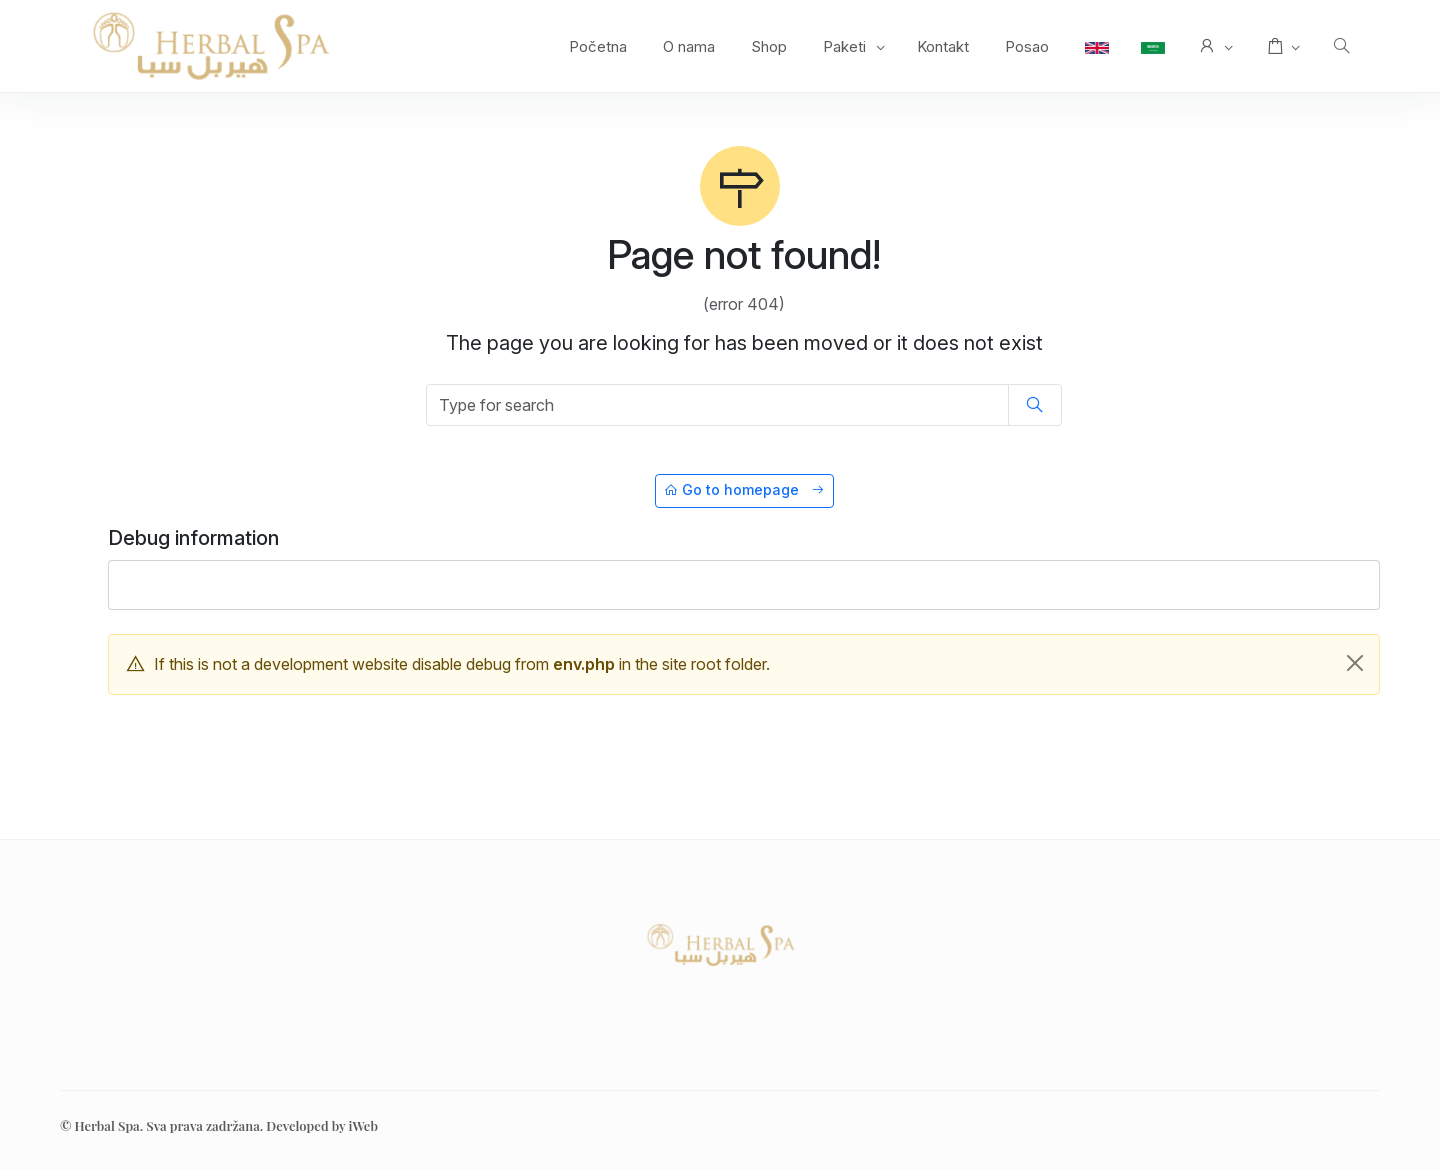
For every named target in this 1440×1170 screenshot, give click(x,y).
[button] (1214, 46)
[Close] (1355, 663)
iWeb (362, 1125)
